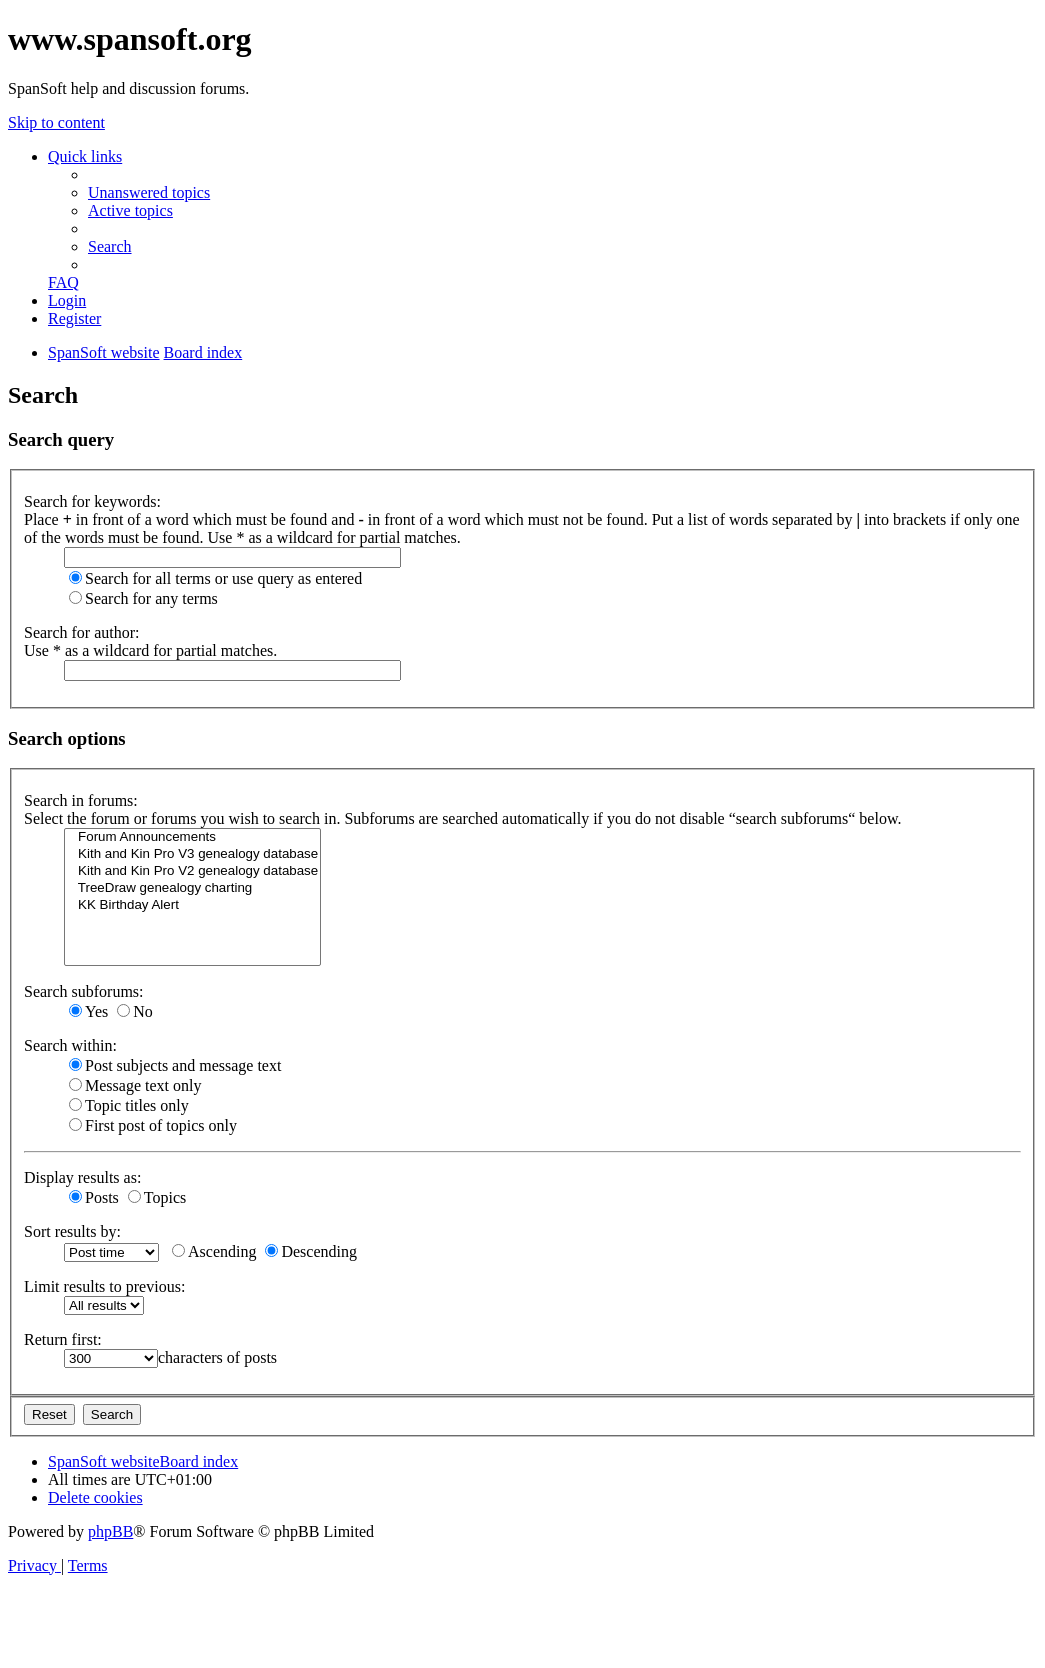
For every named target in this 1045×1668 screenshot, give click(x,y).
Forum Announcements (192, 837)
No (135, 1011)
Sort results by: (72, 1231)
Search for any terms (143, 598)
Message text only (135, 1085)
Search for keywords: (92, 501)
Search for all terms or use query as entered (215, 578)
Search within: (70, 1045)
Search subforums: (84, 991)
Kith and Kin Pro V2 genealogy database (192, 871)
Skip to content (56, 122)
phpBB (110, 1531)
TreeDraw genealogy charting (192, 888)
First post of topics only (153, 1125)
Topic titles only (129, 1105)
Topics (157, 1197)
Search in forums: (81, 800)
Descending (311, 1251)
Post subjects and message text (175, 1065)
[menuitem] (149, 192)
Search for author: (82, 632)
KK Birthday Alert (192, 905)
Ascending (214, 1251)
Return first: (63, 1339)
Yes (88, 1011)
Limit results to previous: (104, 1286)
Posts (94, 1197)
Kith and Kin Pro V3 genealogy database (192, 854)
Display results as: (82, 1177)
